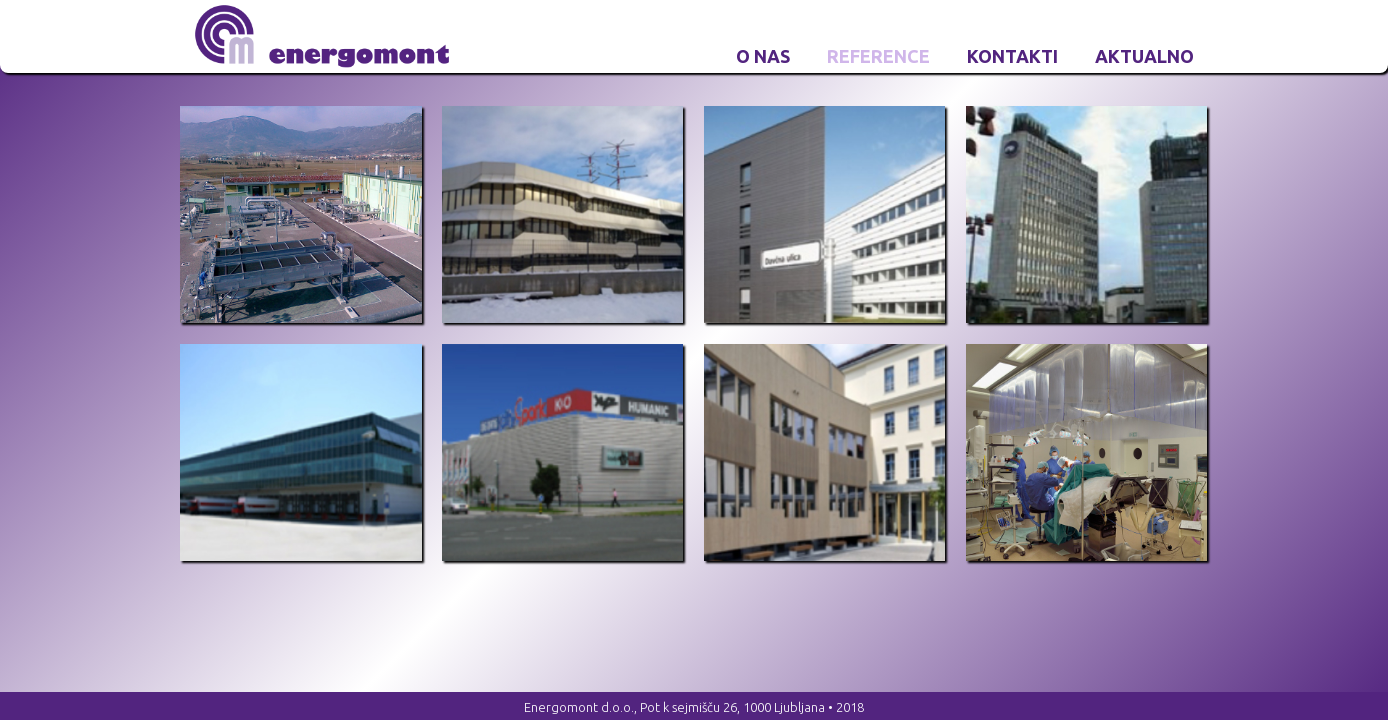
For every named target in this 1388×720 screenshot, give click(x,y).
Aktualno (1144, 56)
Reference (878, 56)
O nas (763, 56)
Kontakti (1012, 56)
